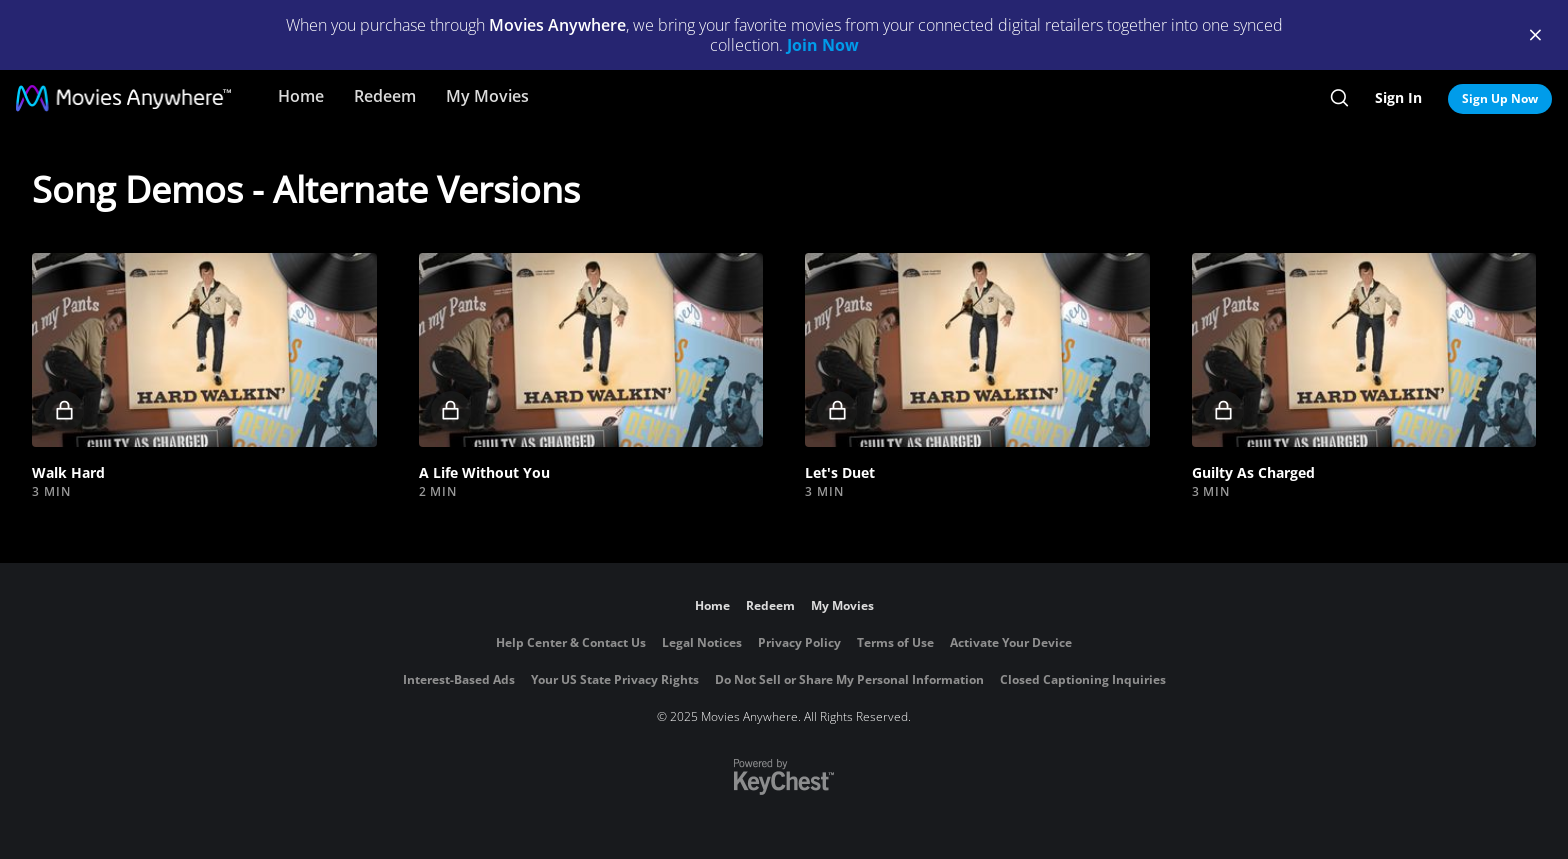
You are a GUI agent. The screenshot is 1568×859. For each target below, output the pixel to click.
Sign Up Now (1500, 98)
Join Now (823, 45)
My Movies (487, 96)
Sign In (1398, 97)
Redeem (385, 96)
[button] (204, 350)
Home (301, 96)
